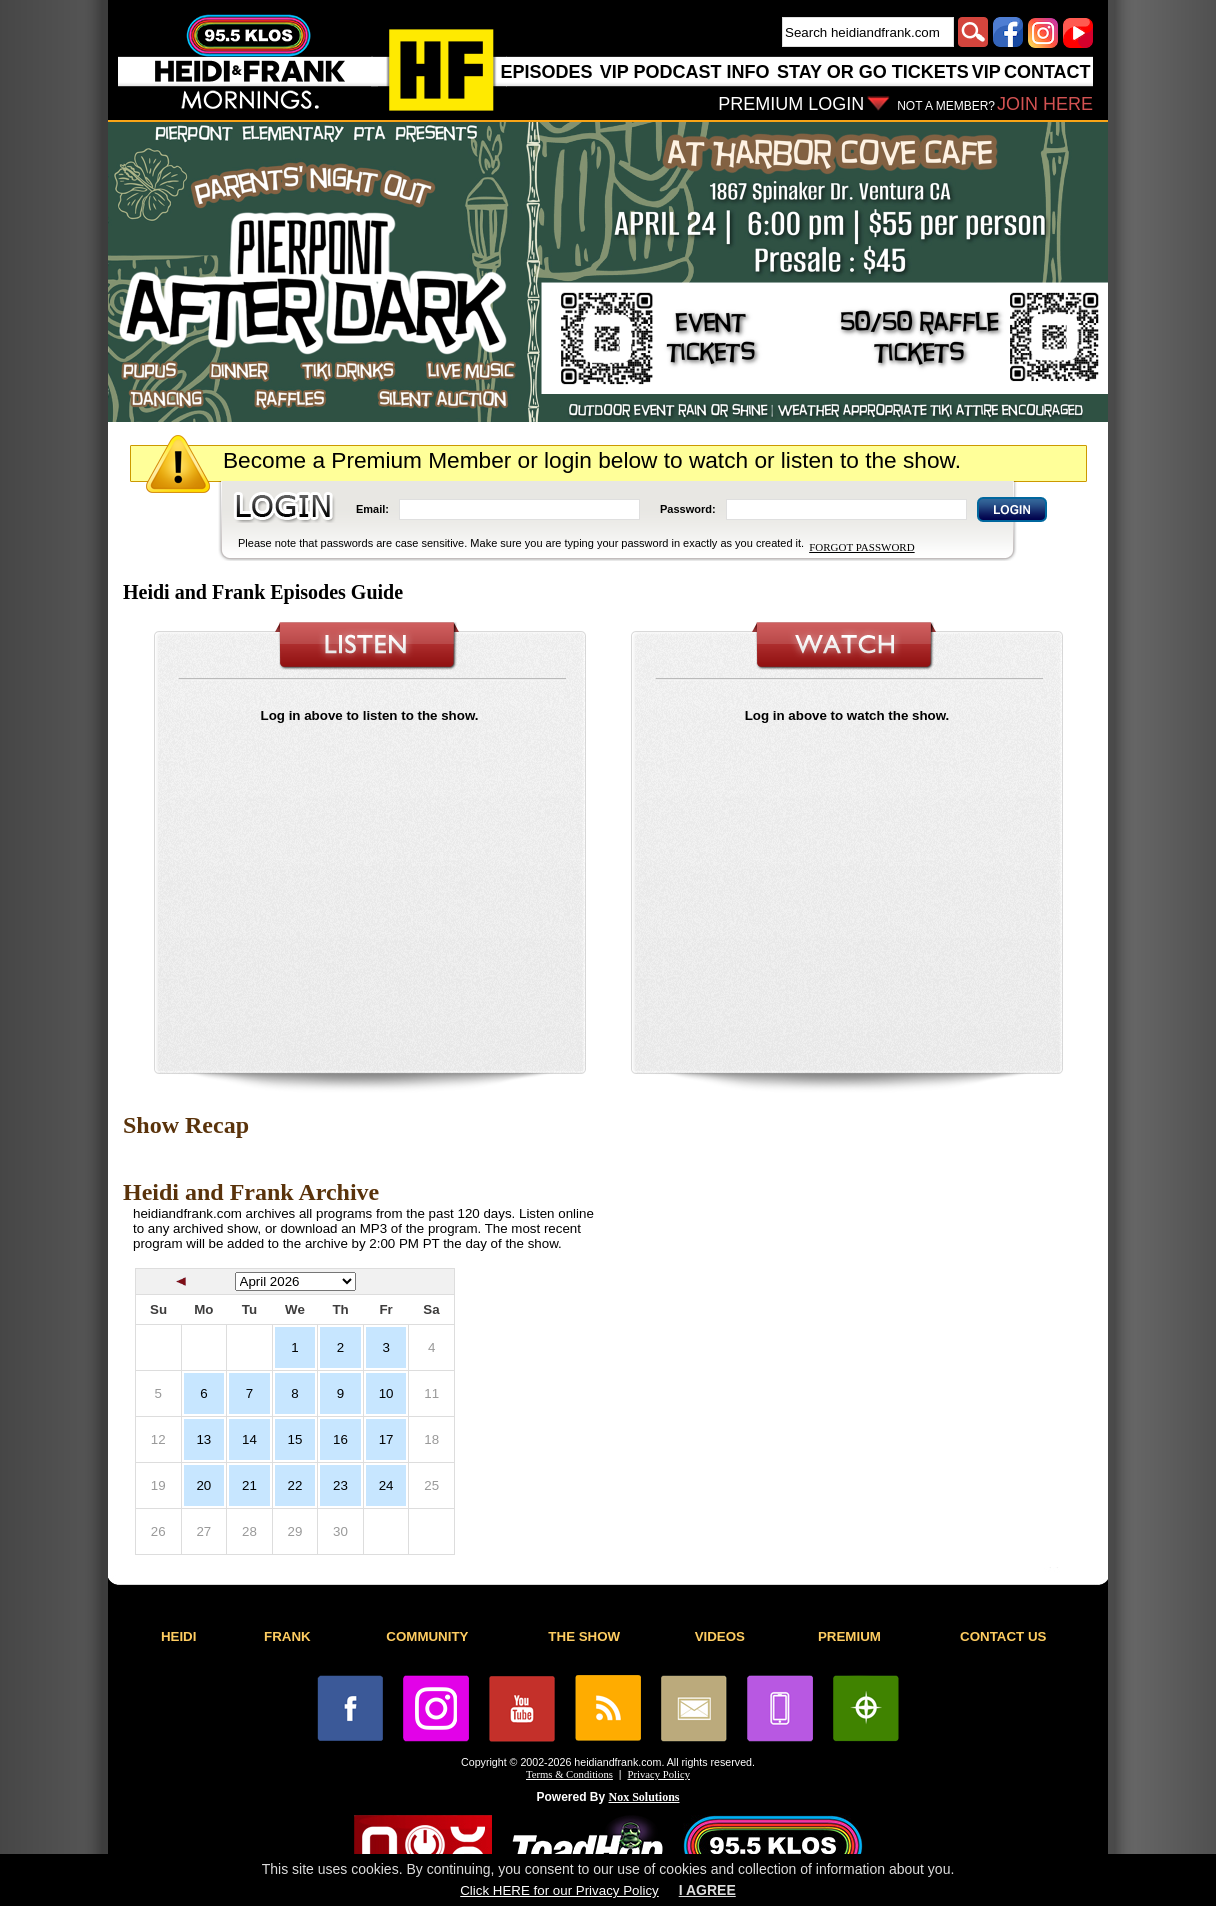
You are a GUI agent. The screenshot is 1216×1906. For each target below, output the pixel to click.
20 (203, 1485)
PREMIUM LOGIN (791, 104)
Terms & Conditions (569, 1774)
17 (386, 1439)
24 (386, 1485)
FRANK (287, 1636)
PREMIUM (849, 1636)
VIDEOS (720, 1636)
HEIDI (179, 1636)
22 (295, 1485)
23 (340, 1485)
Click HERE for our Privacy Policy (559, 1890)
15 (295, 1439)
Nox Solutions (644, 1797)
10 (386, 1393)
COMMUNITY (427, 1636)
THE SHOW (584, 1636)
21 (249, 1485)
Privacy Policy (659, 1774)
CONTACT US (1003, 1636)
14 (249, 1439)
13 (203, 1439)
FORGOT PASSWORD (861, 547)
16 (340, 1439)
